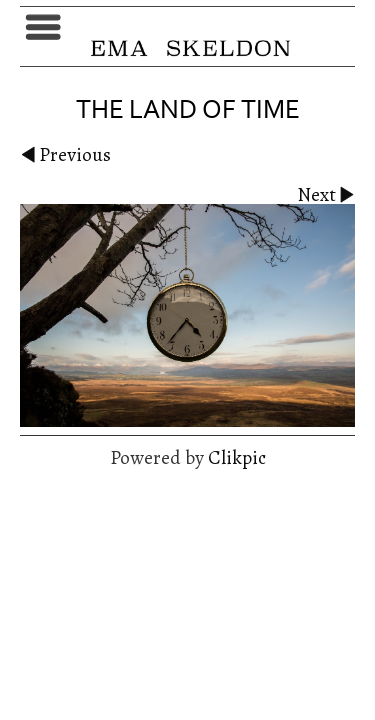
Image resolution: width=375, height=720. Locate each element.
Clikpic (237, 457)
